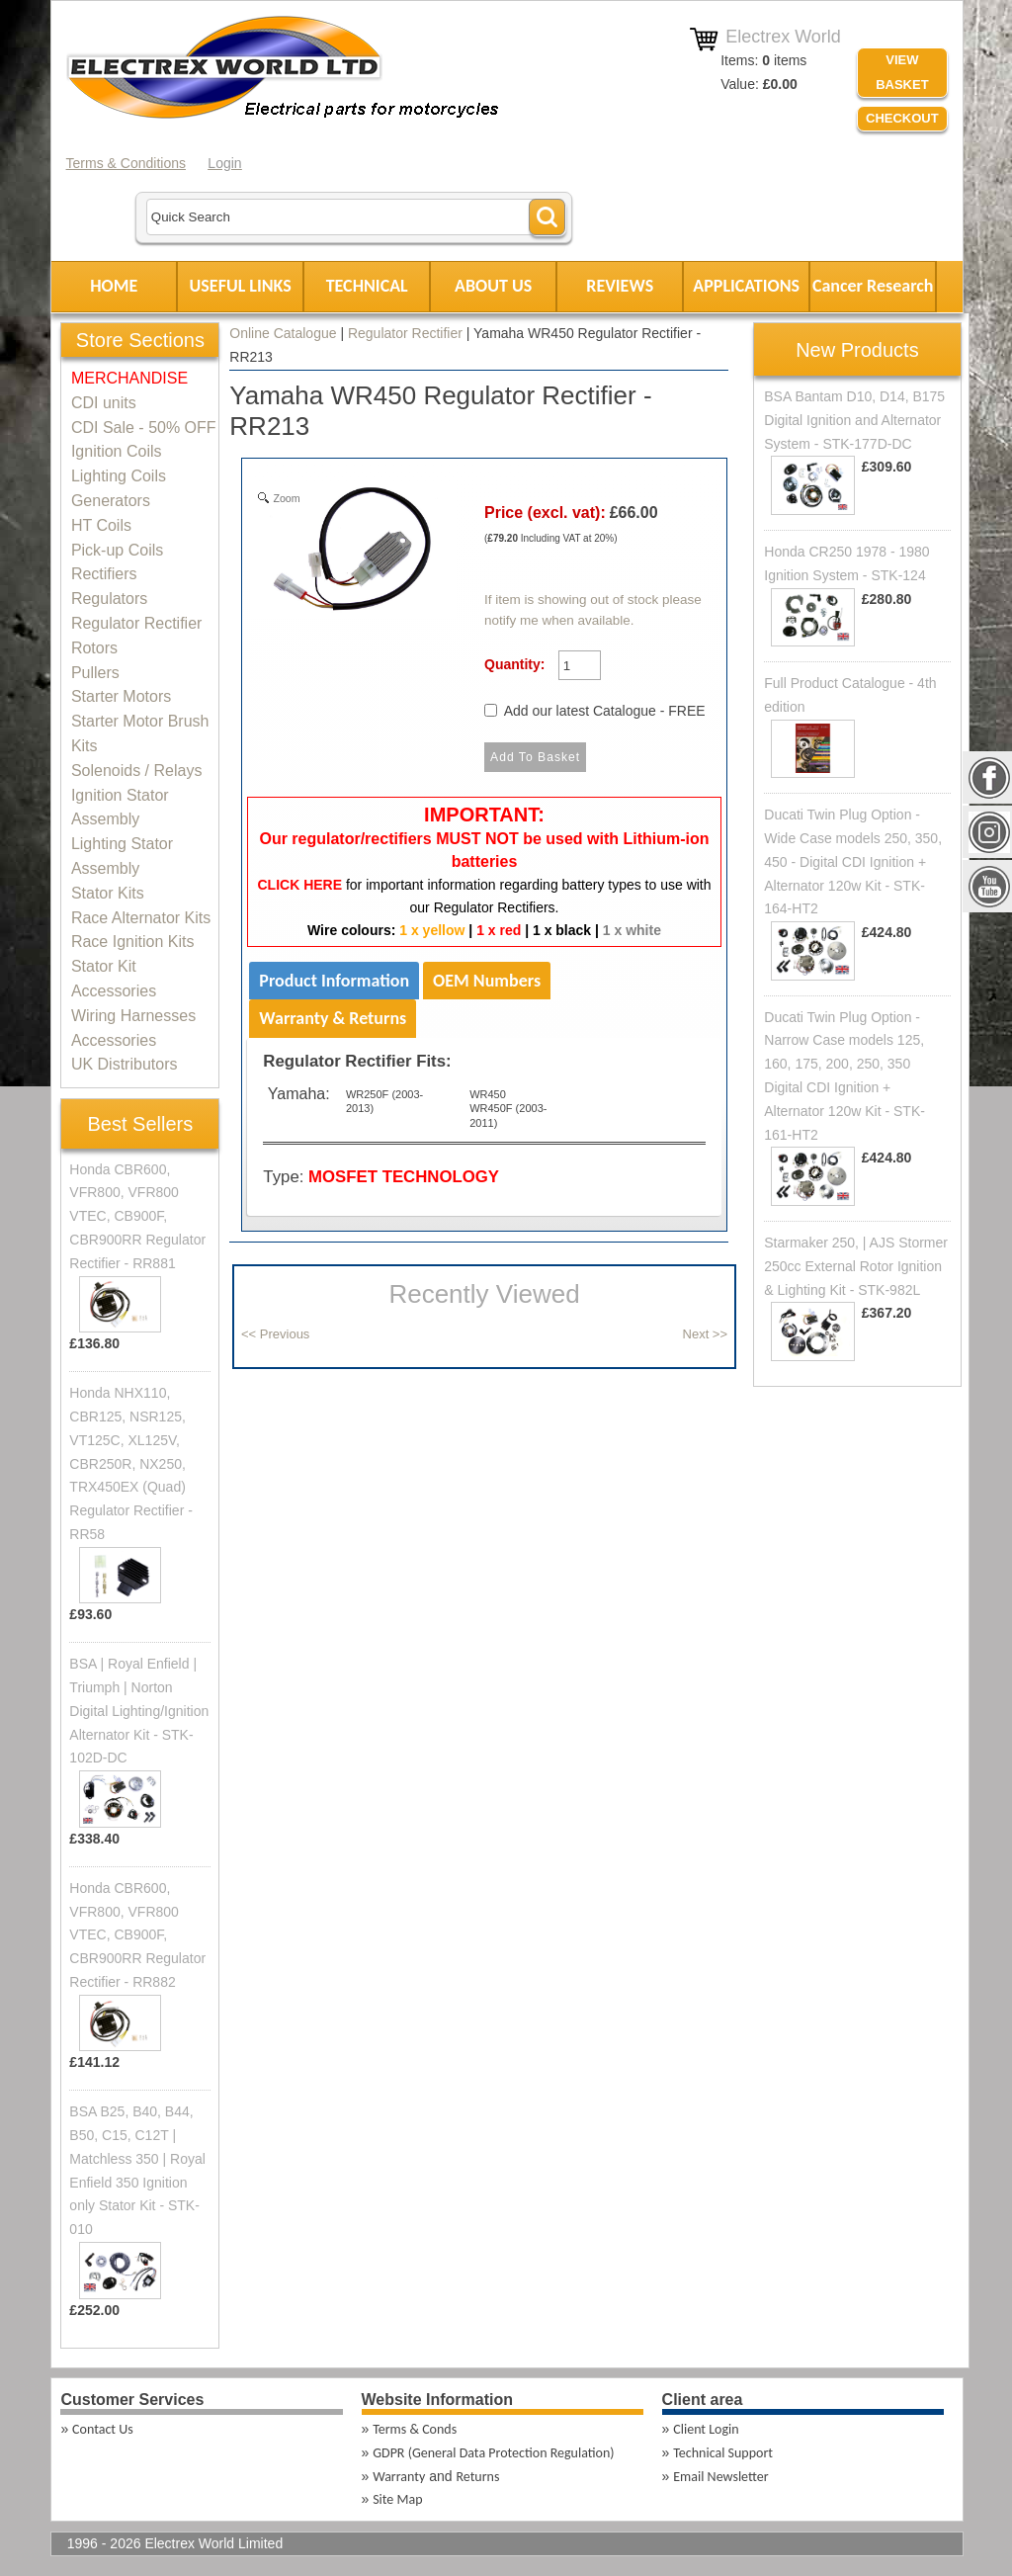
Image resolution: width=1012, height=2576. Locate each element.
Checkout (902, 118)
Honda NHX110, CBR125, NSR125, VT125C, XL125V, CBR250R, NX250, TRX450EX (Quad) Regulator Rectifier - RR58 (131, 1463)
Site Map (397, 2499)
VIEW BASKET (902, 72)
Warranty (399, 2476)
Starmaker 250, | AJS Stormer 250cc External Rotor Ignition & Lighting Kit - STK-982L (856, 1266)
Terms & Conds (415, 2429)
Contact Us (102, 2429)
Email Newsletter (720, 2476)
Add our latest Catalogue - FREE (605, 711)
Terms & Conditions (126, 163)
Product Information (334, 980)
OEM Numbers (487, 980)
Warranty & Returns (332, 1018)
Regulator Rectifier (405, 333)
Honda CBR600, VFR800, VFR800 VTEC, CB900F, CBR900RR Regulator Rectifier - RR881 (137, 1216)
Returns (477, 2476)
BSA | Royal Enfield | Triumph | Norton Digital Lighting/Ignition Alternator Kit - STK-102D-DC (139, 1710)
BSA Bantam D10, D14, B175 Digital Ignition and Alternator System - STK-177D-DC (854, 420)
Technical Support (723, 2453)
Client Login (705, 2429)
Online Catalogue (282, 333)
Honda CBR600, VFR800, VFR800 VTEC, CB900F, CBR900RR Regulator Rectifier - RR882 (137, 1935)
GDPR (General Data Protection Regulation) (493, 2453)
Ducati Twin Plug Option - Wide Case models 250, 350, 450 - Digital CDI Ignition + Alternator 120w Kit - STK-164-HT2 (853, 861)
